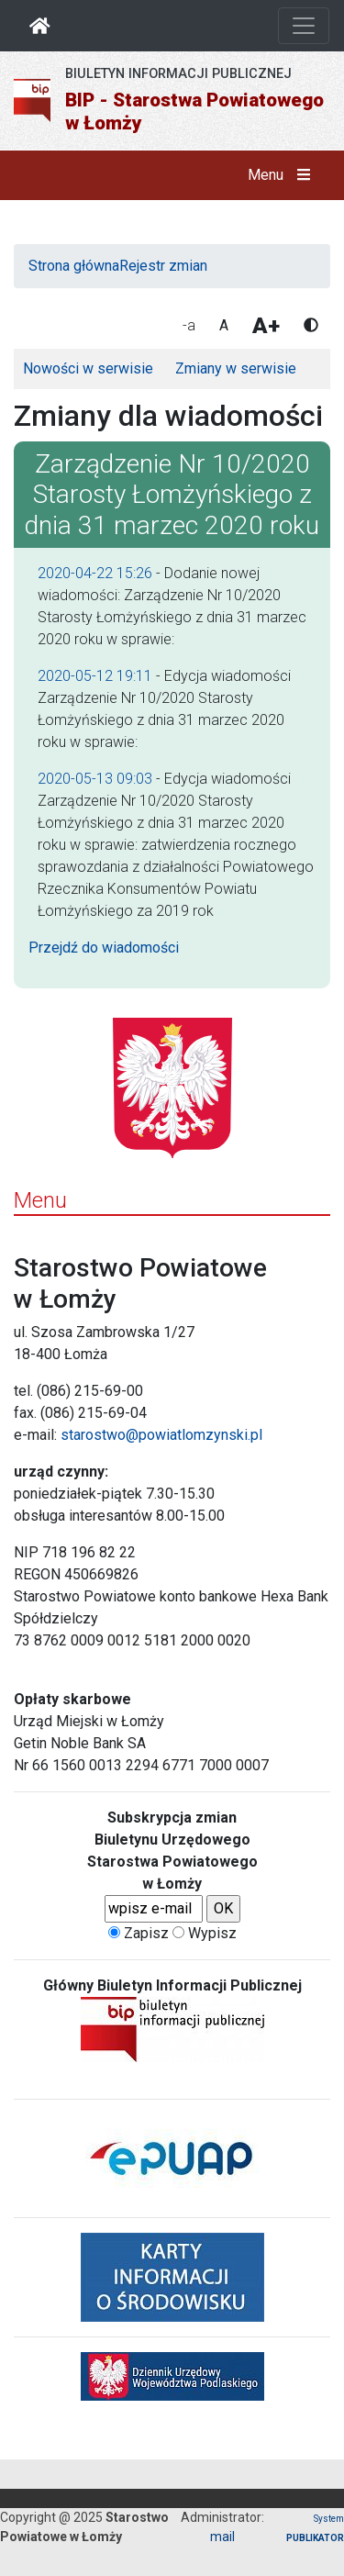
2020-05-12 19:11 (95, 676)
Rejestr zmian (163, 265)
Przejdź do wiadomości (103, 947)
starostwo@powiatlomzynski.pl (161, 1435)
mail (222, 2536)
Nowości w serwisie (88, 368)
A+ (266, 326)
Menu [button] (283, 175)
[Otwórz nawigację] (303, 25)
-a (189, 325)
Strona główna (73, 265)
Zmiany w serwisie (235, 368)
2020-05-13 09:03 (95, 778)
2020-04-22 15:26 (95, 573)
